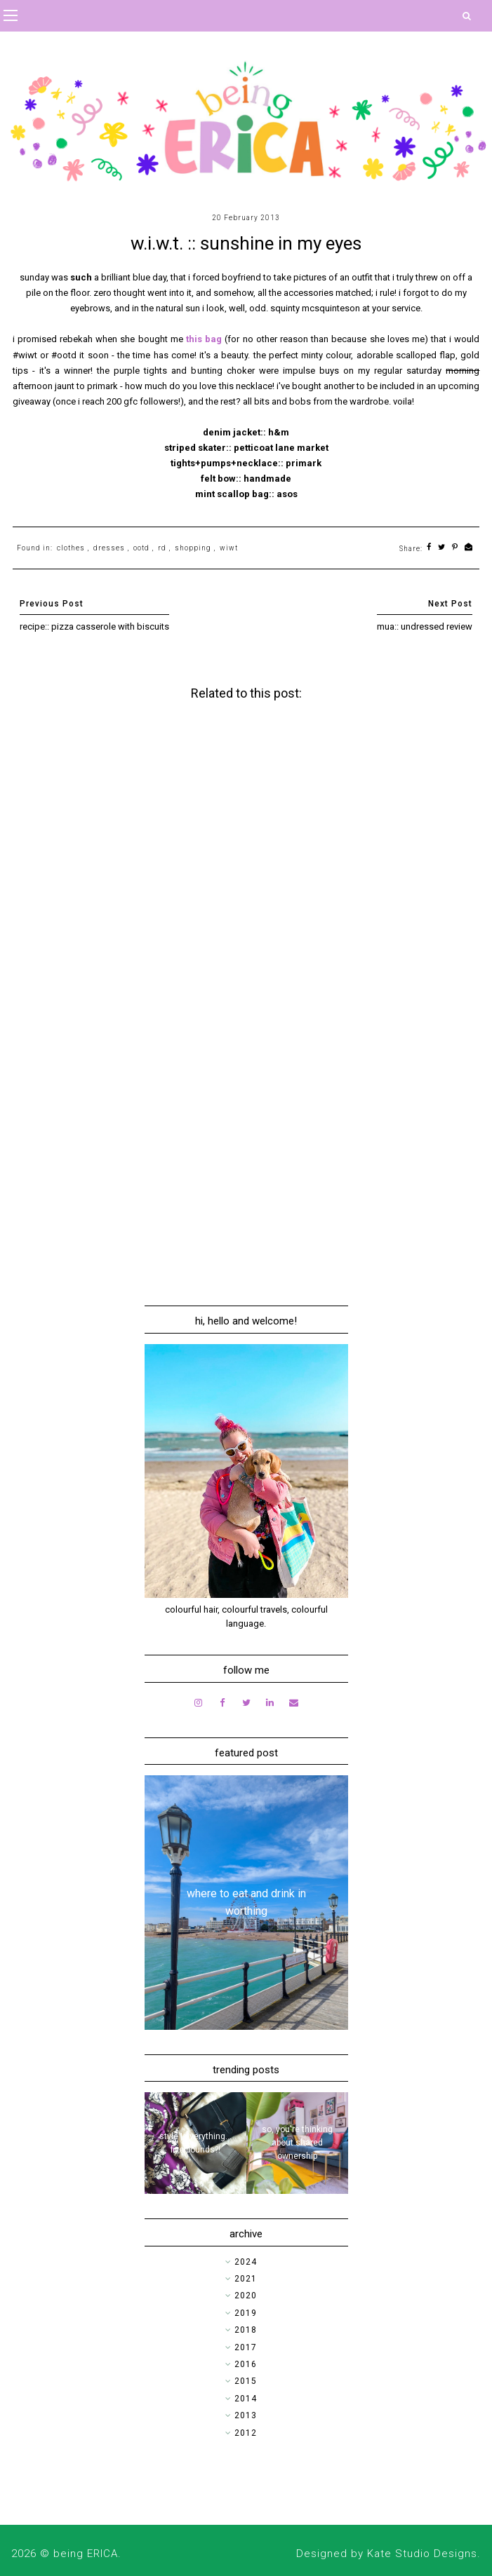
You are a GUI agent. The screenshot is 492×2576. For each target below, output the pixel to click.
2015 (245, 2381)
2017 (245, 2347)
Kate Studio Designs (422, 2553)
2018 (245, 2330)
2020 (245, 2295)
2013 (245, 2415)
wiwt (229, 548)
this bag (204, 339)
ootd (141, 548)
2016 (245, 2364)
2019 (245, 2313)
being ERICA (85, 2553)
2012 (245, 2433)
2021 (245, 2279)
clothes (71, 548)
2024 (245, 2262)
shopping (193, 548)
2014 (245, 2399)
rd (162, 548)
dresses (109, 548)
